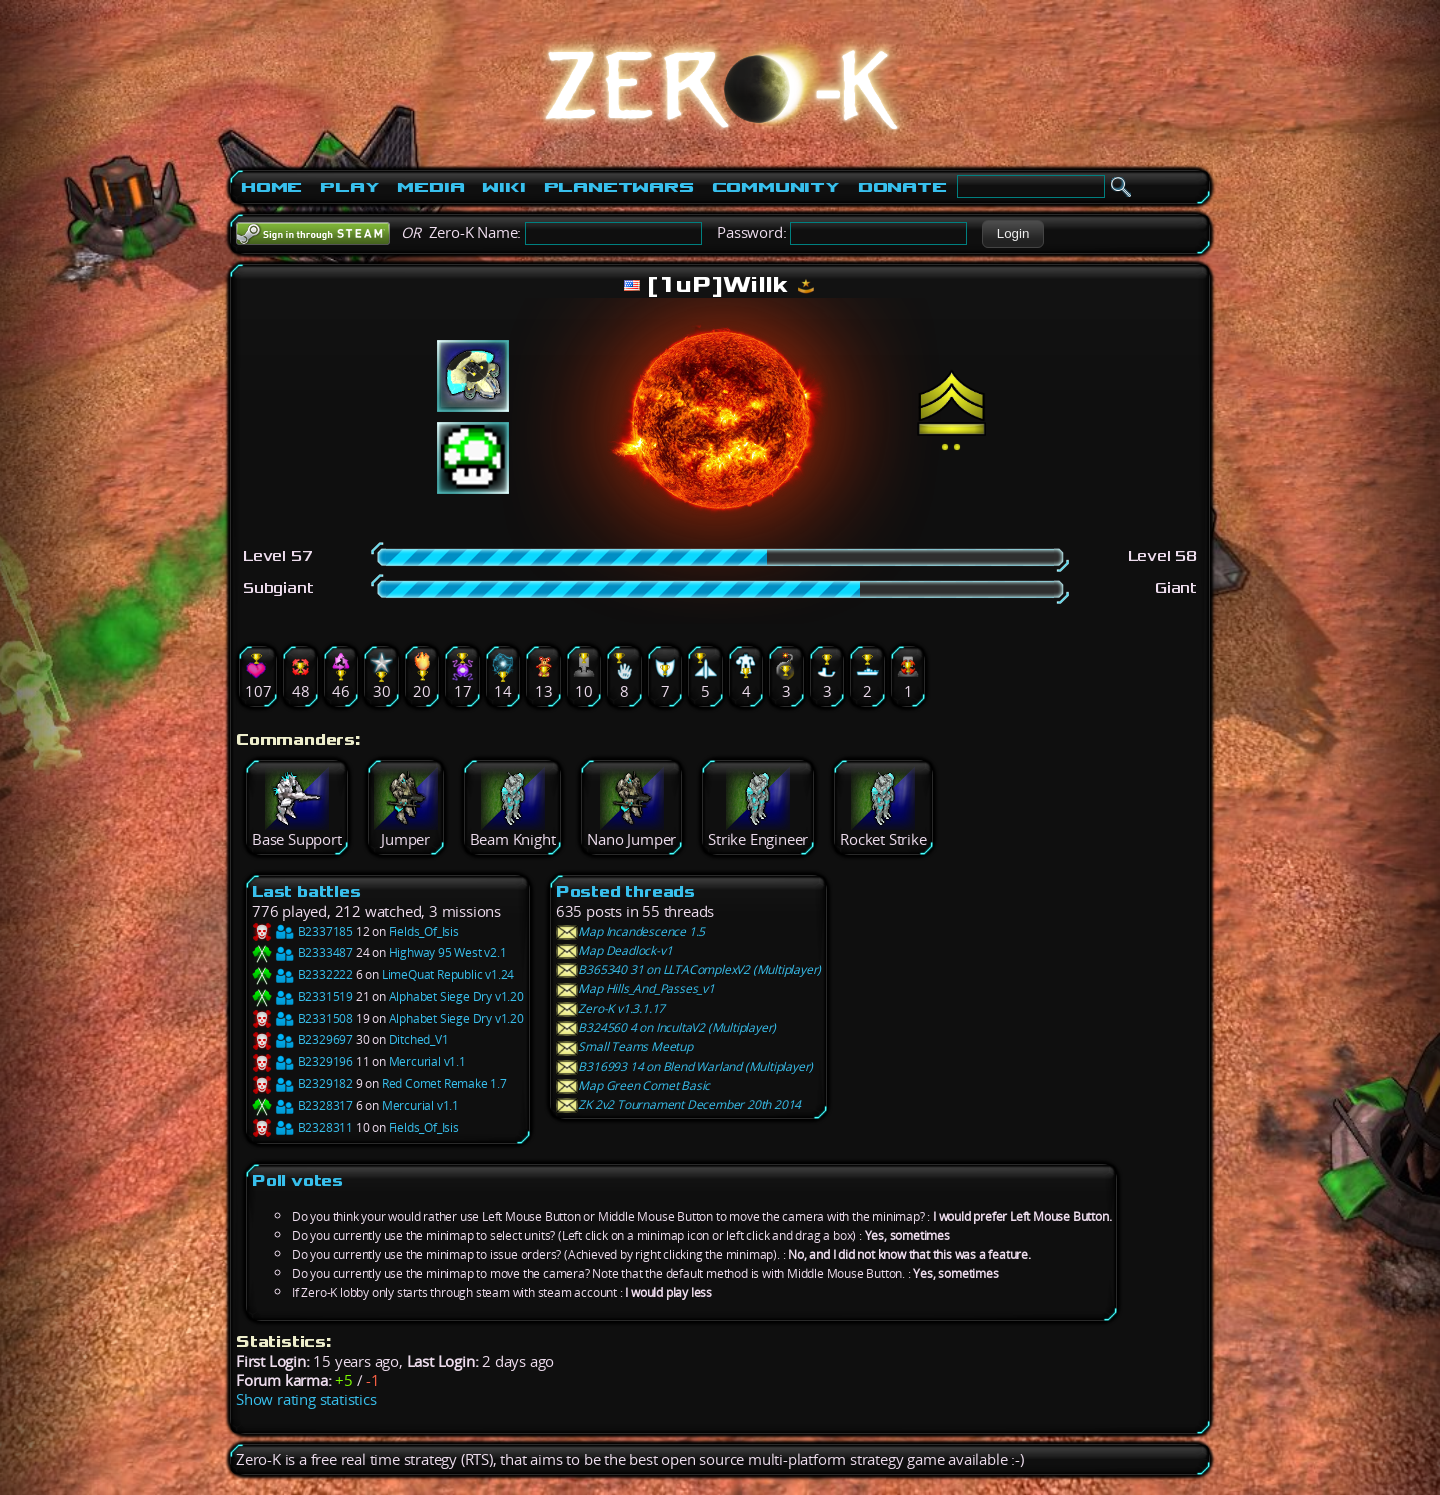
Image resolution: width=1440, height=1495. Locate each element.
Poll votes (297, 1180)
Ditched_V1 (419, 1039)
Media (430, 187)
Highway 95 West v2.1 (448, 952)
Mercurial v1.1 (427, 1061)
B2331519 (302, 996)
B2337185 (302, 931)
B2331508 (302, 1018)
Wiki (503, 187)
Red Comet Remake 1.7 (444, 1083)
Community (776, 187)
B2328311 (302, 1127)
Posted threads (625, 891)
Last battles (306, 891)
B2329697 (302, 1039)
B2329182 (302, 1083)
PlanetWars (619, 187)
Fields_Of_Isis (424, 931)
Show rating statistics (306, 1399)
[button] (1012, 234)
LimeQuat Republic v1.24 (448, 974)
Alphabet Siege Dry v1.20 (456, 996)
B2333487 (302, 952)
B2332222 (302, 974)
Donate (902, 187)
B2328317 (302, 1105)
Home (271, 187)
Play (349, 187)
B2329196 (302, 1061)
